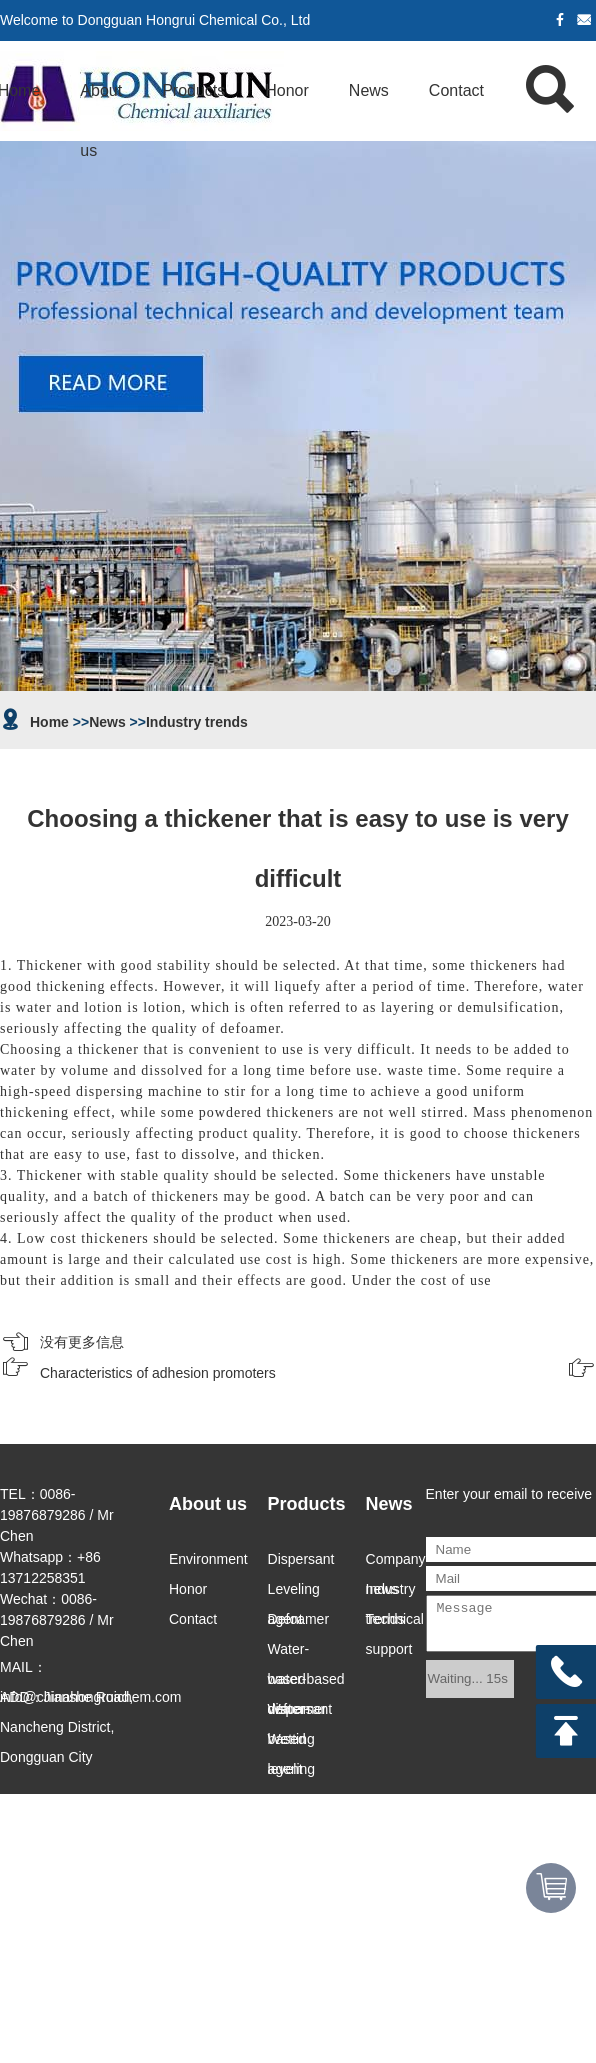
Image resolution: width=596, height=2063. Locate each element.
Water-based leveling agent (291, 1712)
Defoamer (298, 1619)
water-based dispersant (306, 1682)
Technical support (395, 1622)
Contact (456, 90)
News (369, 90)
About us (101, 101)
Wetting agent (291, 1742)
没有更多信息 (82, 1342)
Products (193, 90)
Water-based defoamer (297, 1652)
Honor (287, 90)
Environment (208, 1559)
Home (49, 722)
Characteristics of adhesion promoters (158, 1373)
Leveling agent (294, 1592)
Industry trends (197, 722)
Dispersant (301, 1559)
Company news (396, 1562)
